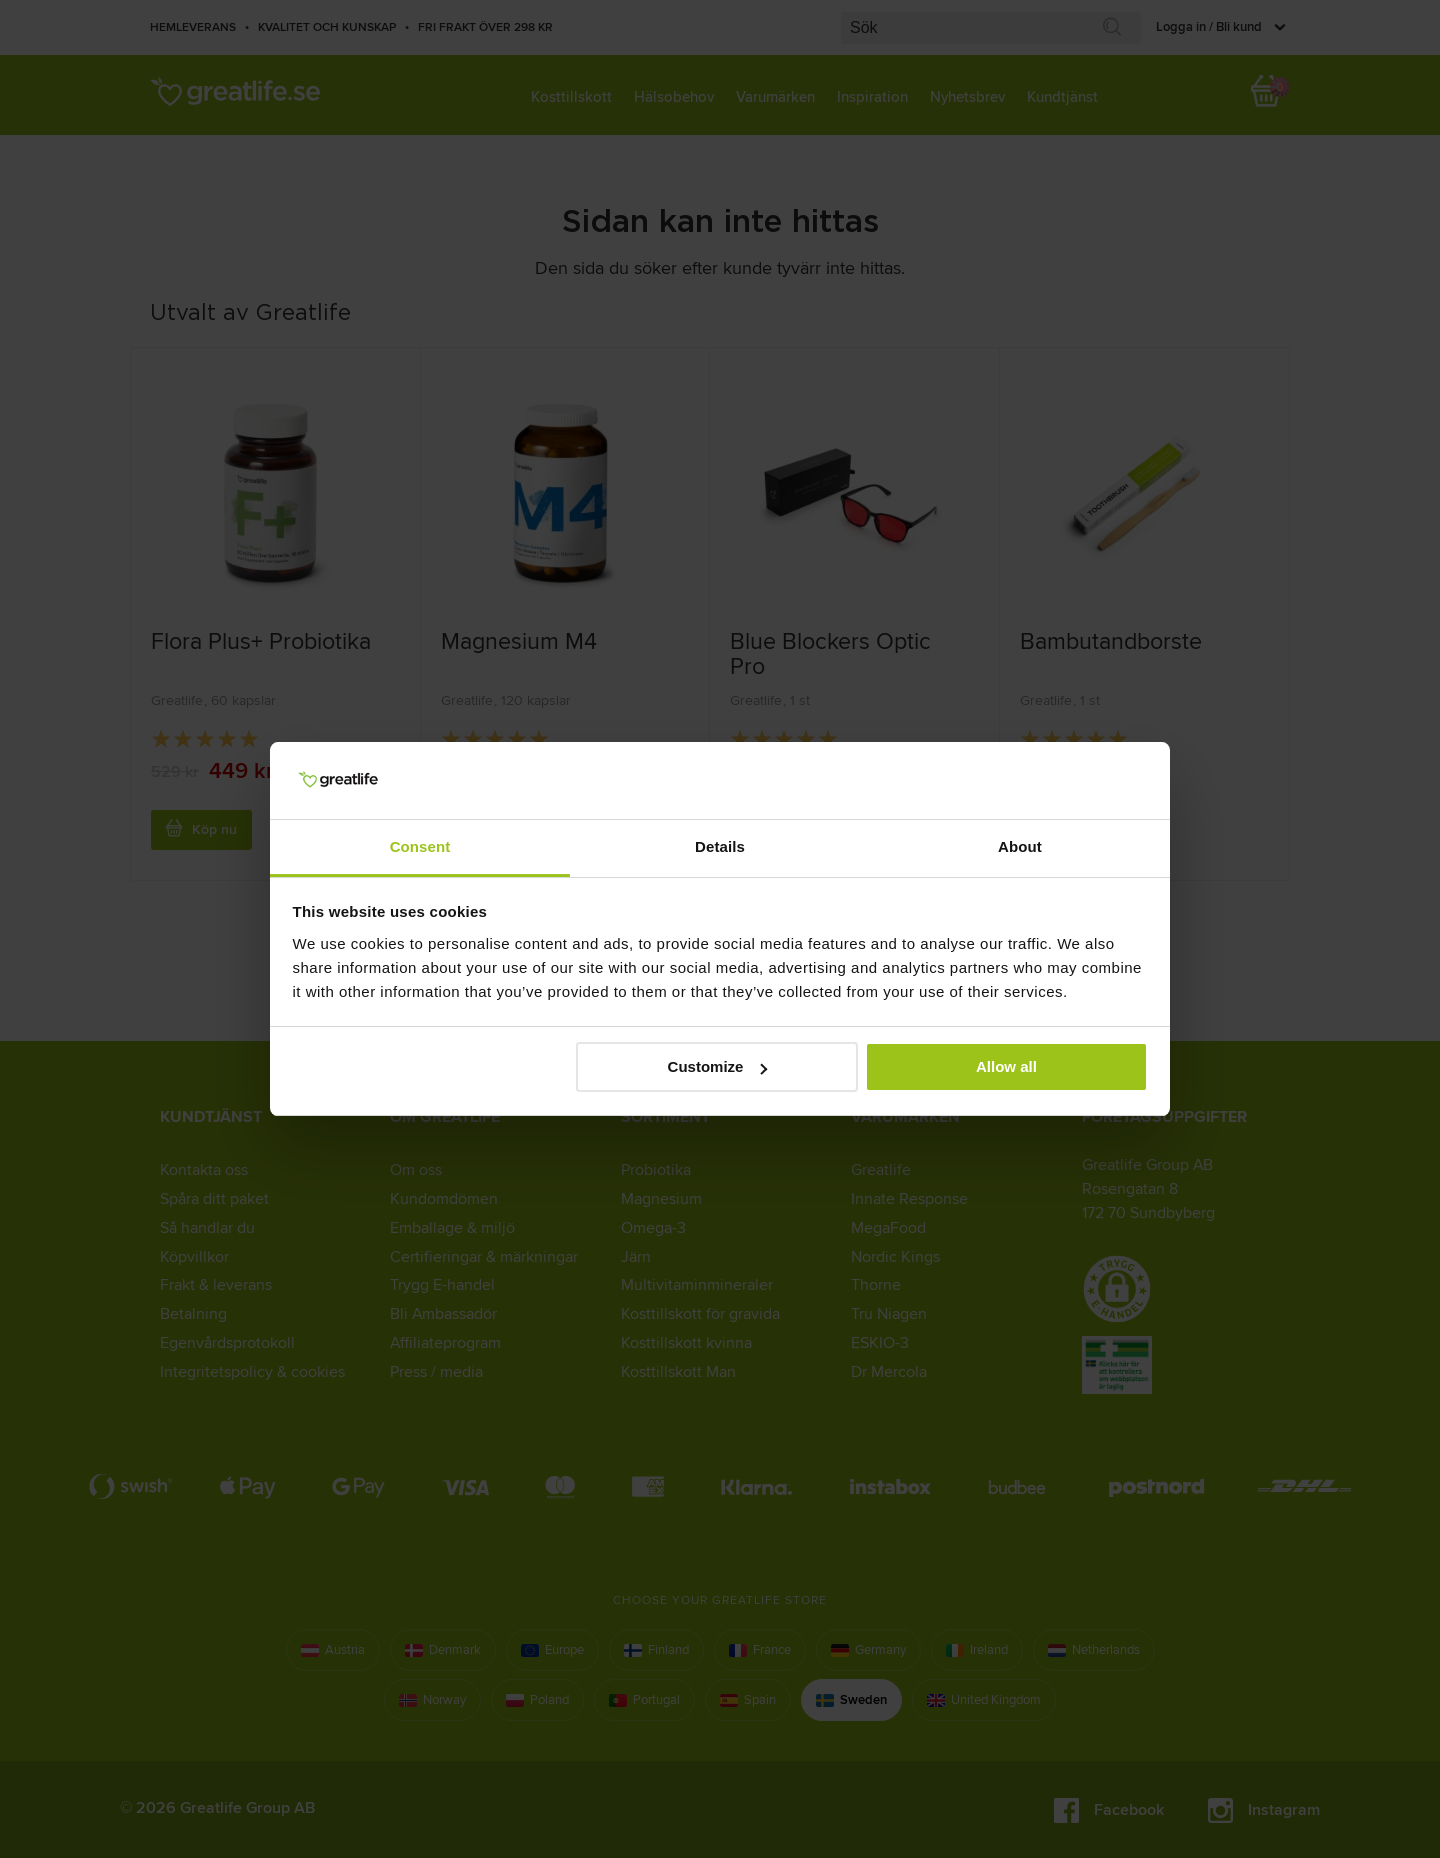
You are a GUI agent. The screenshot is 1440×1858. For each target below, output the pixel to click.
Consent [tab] (420, 846)
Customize (718, 1066)
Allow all (1006, 1066)
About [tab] (1020, 846)
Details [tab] (720, 846)
